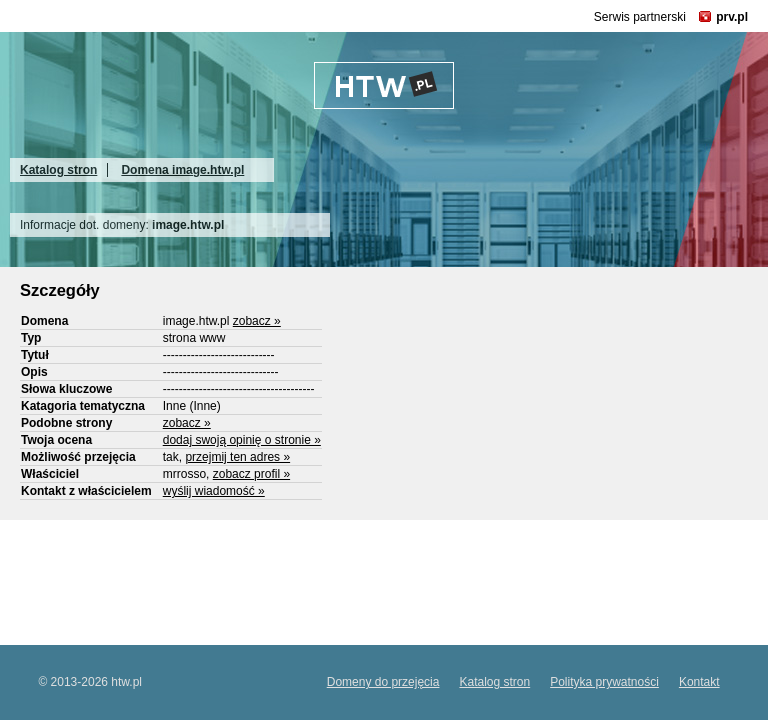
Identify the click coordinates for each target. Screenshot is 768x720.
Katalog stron (58, 170)
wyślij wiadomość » (214, 491)
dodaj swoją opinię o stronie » (242, 440)
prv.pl (732, 17)
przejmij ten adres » (237, 457)
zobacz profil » (251, 474)
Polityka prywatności (604, 682)
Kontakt (699, 682)
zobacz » (257, 321)
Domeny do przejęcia (383, 682)
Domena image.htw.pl (182, 170)
